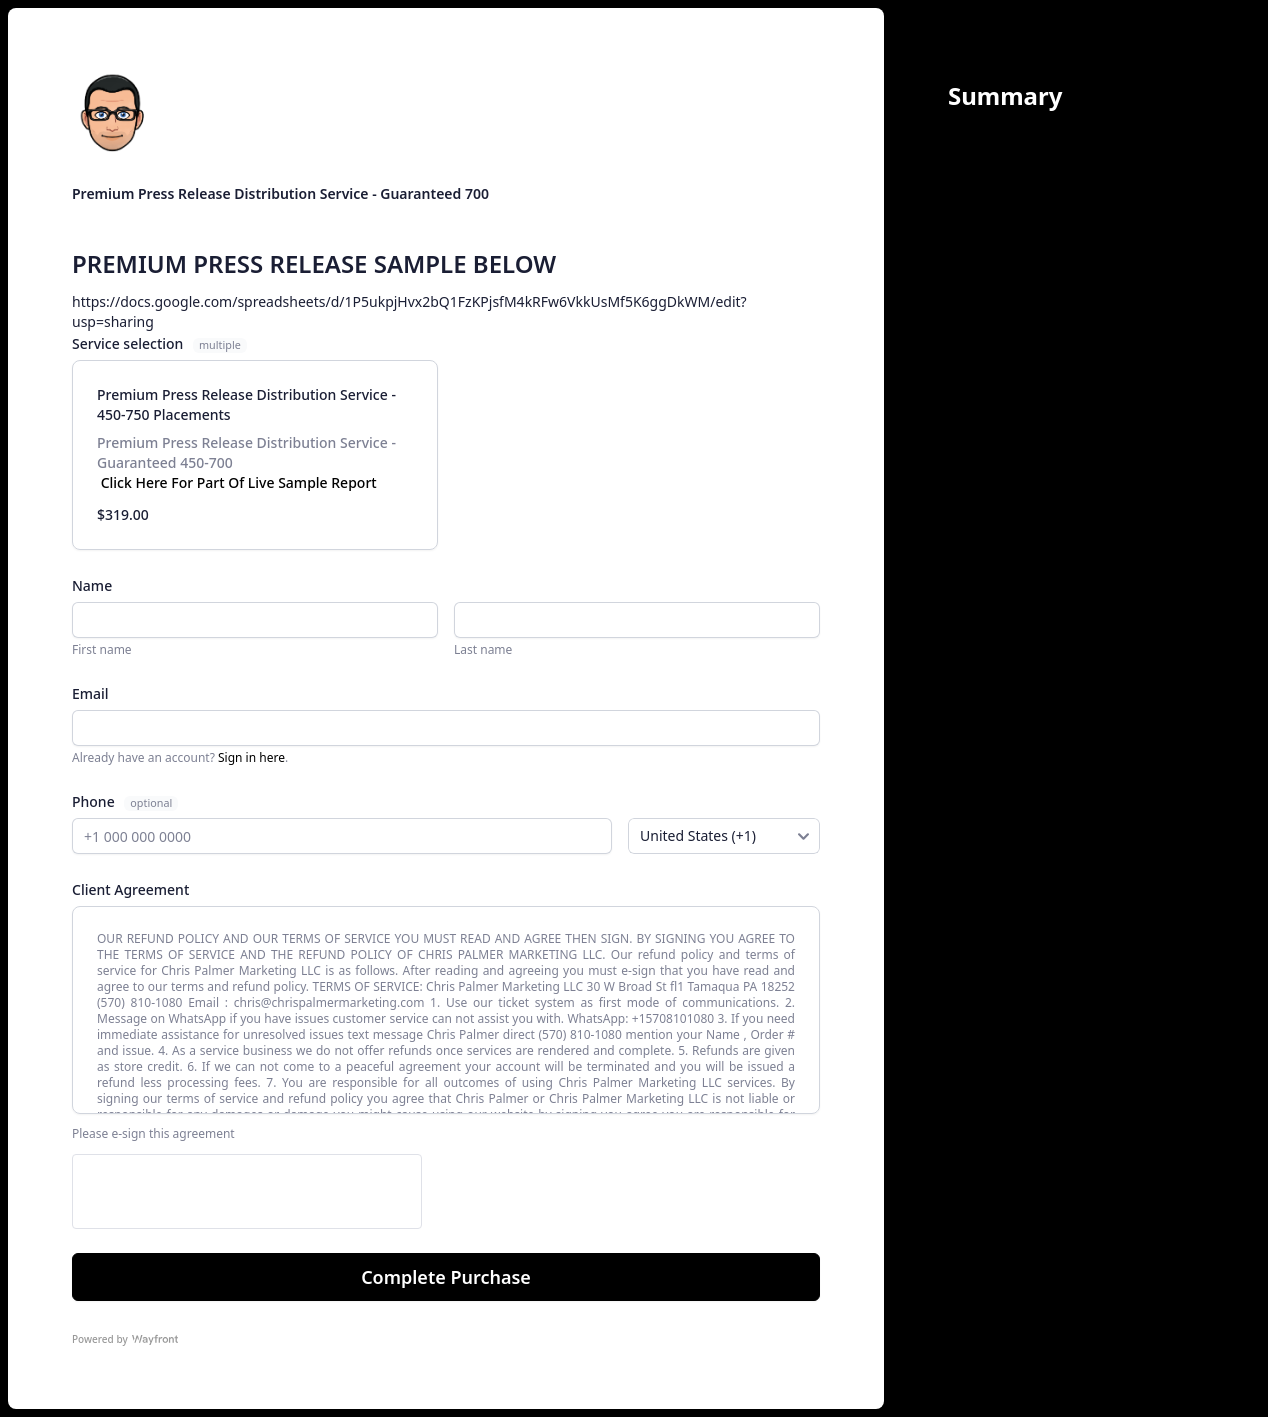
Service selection (159, 343)
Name (92, 585)
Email (90, 693)
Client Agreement (130, 889)
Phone (95, 801)
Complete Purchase (446, 1277)
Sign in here (251, 757)
